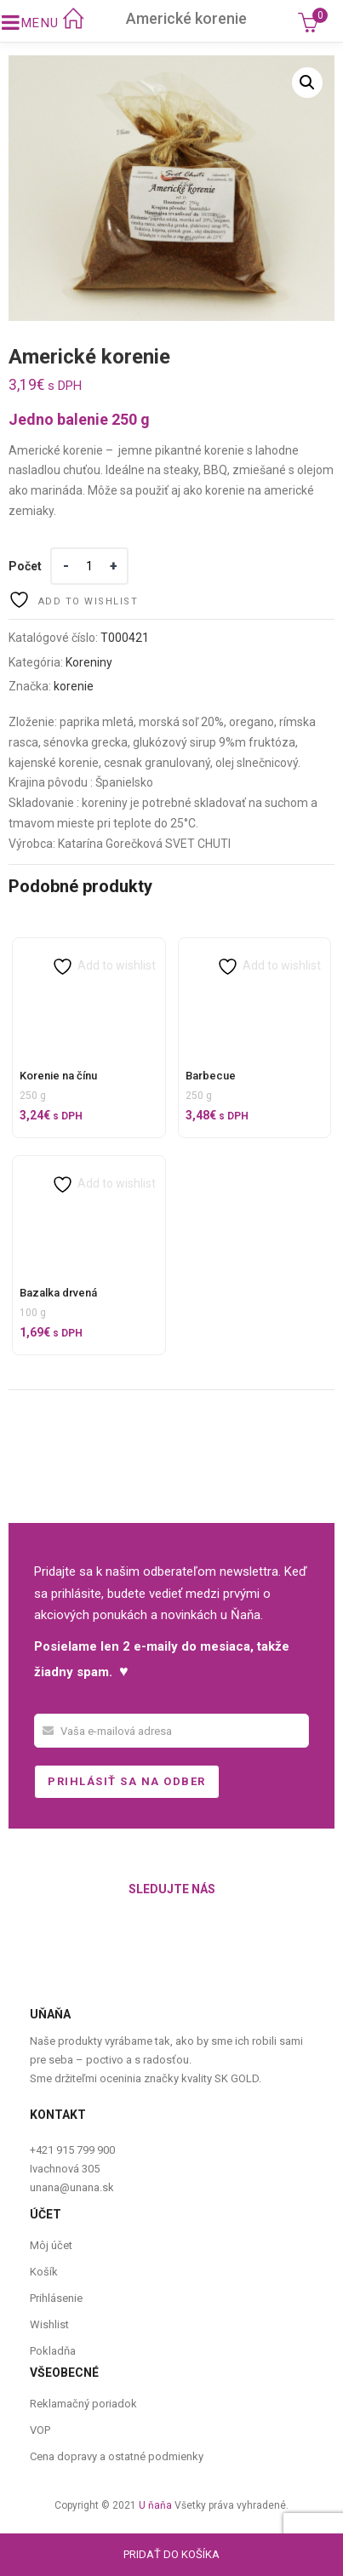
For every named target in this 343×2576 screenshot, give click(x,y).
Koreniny (89, 662)
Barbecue (211, 1075)
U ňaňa (155, 2505)
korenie (74, 686)
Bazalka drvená (58, 1292)
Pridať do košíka (171, 2554)
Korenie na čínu (58, 1075)
